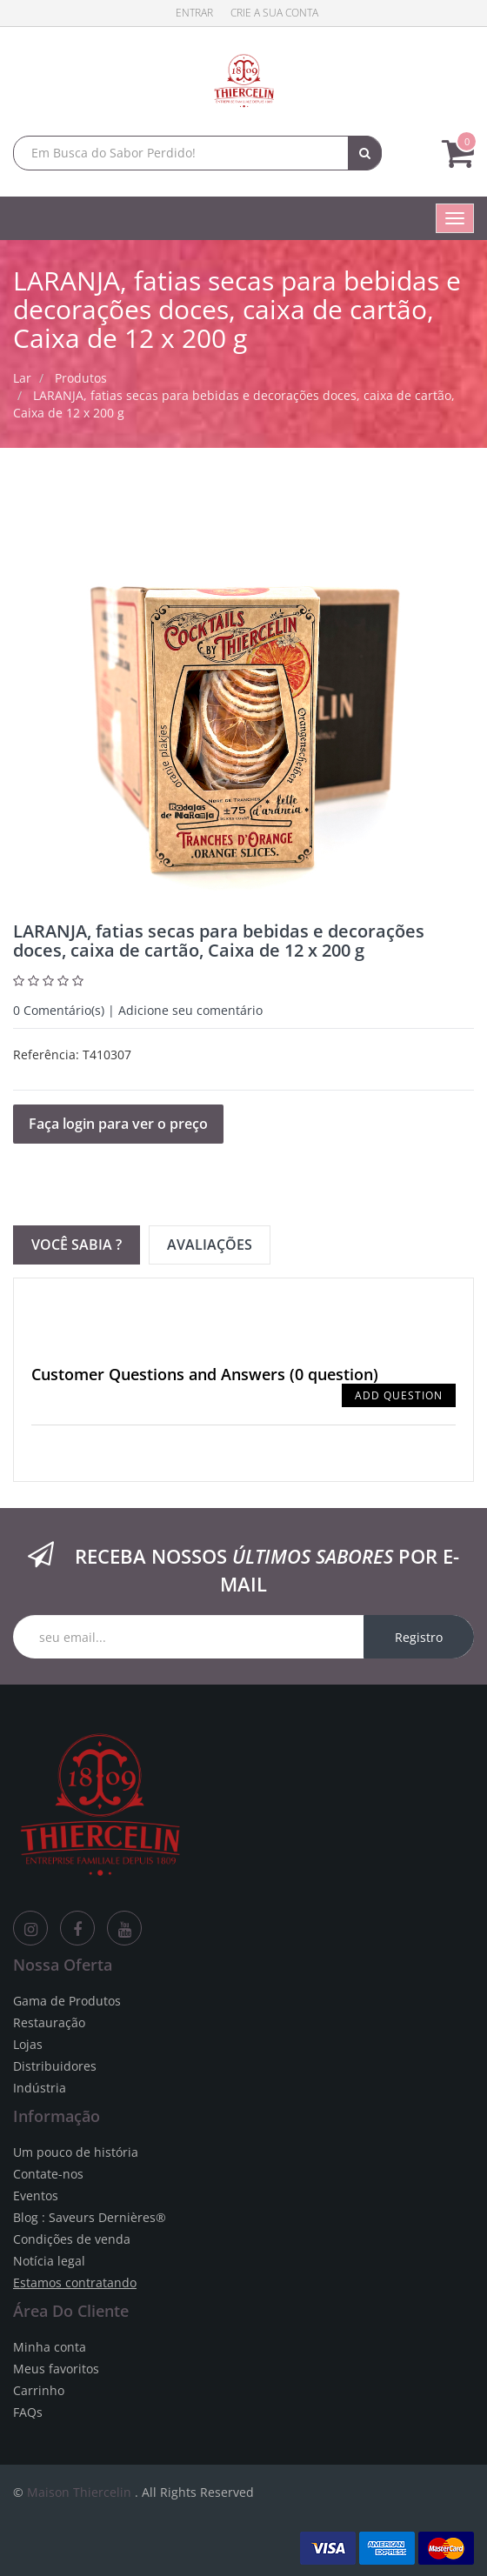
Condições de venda (71, 2239)
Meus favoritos (56, 2368)
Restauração (49, 2022)
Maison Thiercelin (79, 2492)
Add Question (399, 1395)
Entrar (194, 12)
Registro (419, 1637)
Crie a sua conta (274, 12)
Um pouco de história (75, 2152)
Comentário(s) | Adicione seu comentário (138, 1010)
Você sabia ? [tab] (76, 1244)
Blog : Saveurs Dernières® (89, 2217)
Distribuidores (55, 2066)
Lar (22, 378)
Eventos (35, 2195)
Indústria (39, 2087)
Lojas (28, 2044)
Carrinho (38, 2390)
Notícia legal (49, 2260)
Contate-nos (48, 2174)
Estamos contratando (75, 2282)
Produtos (81, 378)
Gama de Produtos (67, 2000)
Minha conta (49, 2347)
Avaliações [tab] (209, 1244)
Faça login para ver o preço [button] (118, 1123)
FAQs (28, 2412)
